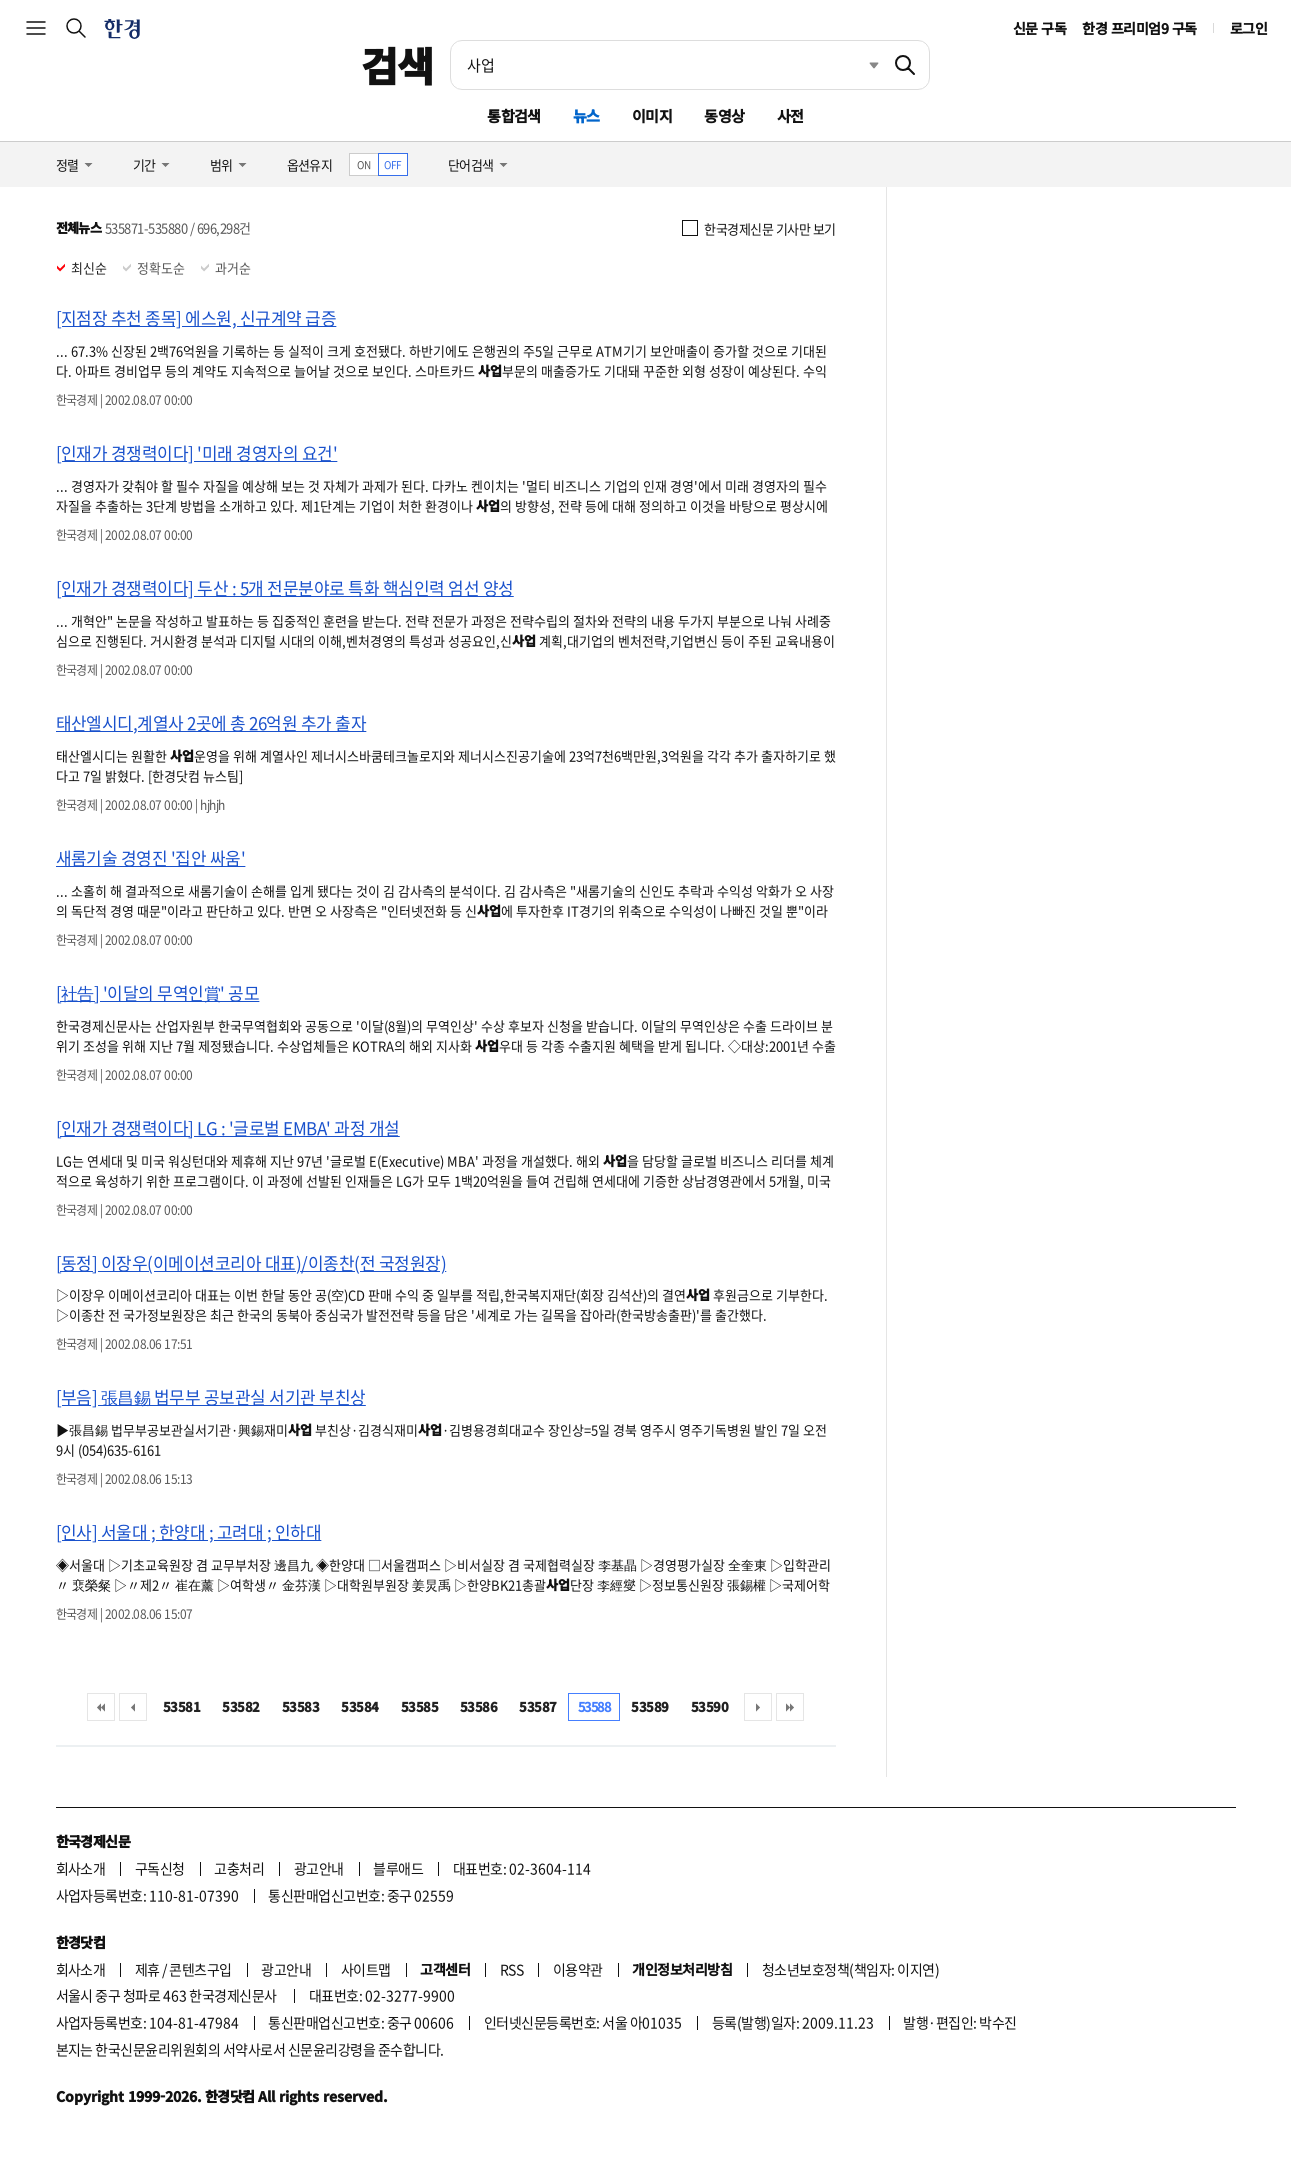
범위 (221, 164)
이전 (133, 1707)
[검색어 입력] (666, 65)
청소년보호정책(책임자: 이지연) (850, 1969)
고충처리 (239, 1868)
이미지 (652, 115)
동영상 (724, 115)
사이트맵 (366, 1969)
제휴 (147, 1969)
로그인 (1248, 28)
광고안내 (319, 1868)
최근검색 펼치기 (859, 65)
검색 (397, 65)
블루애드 (398, 1868)
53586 (478, 1706)
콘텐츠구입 (200, 1969)
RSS (511, 1969)
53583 (300, 1706)
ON (363, 164)
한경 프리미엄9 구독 (1139, 28)
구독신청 (160, 1868)
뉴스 (586, 115)
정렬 (67, 164)
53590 (709, 1706)
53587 (537, 1706)
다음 (758, 1707)
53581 (181, 1706)
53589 (649, 1706)
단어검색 (471, 164)
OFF (392, 164)
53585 (419, 1706)
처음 (101, 1707)
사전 (790, 115)
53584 (359, 1706)
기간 (144, 164)
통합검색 (514, 115)
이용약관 (578, 1969)
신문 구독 (1039, 28)
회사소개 (81, 1868)
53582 (240, 1706)
